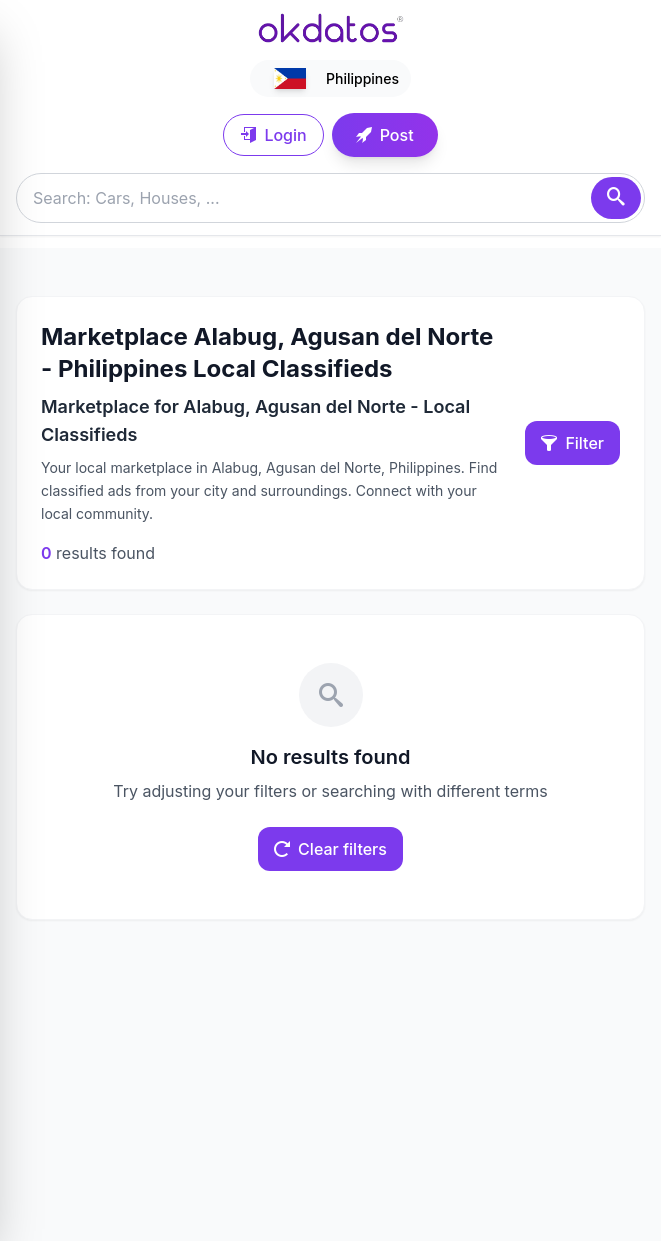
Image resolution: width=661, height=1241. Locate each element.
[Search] (616, 198)
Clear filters (330, 849)
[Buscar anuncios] (330, 198)
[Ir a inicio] (331, 28)
